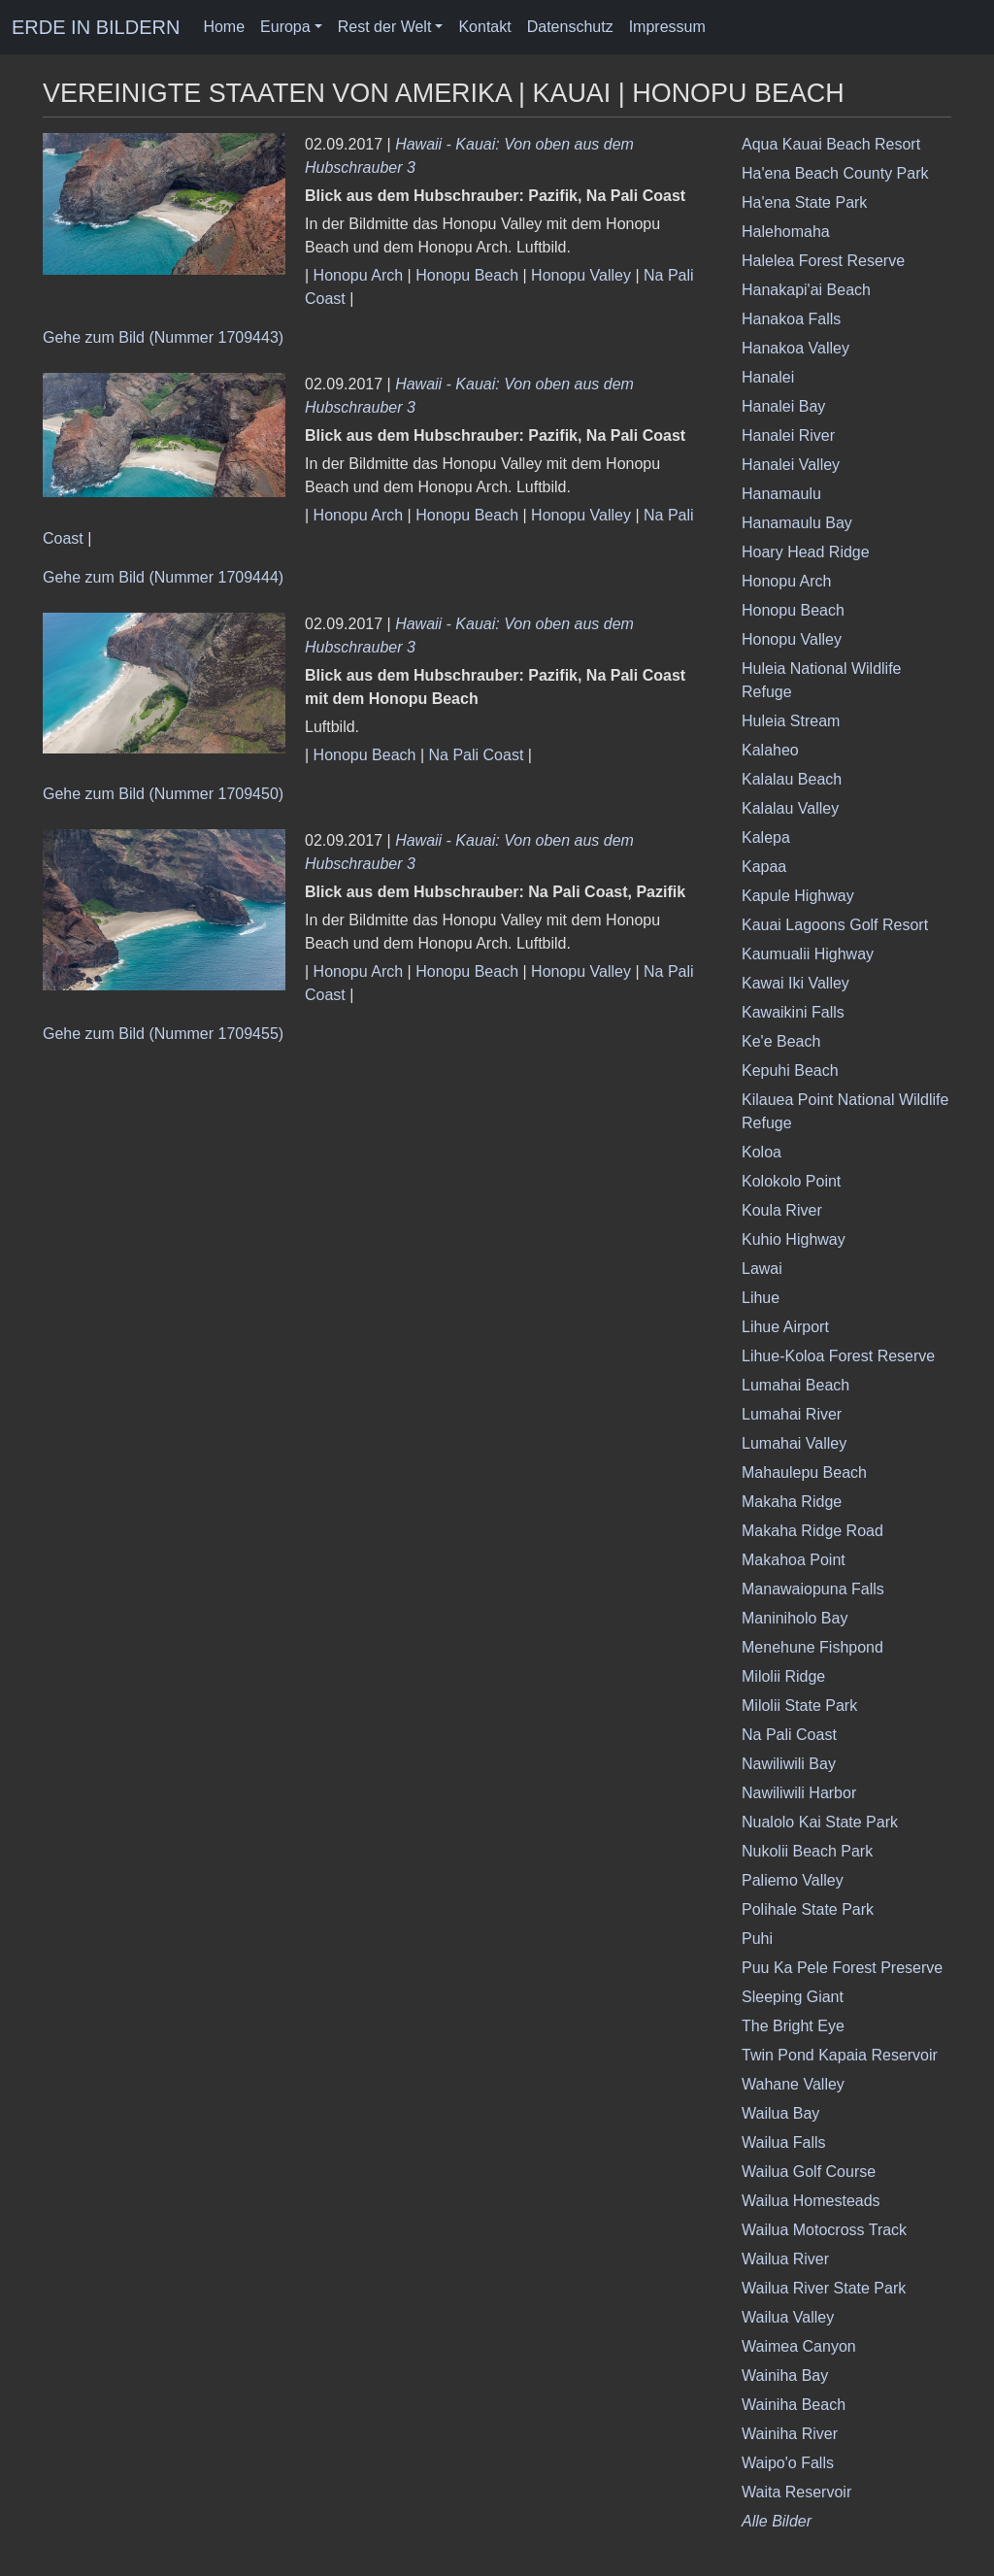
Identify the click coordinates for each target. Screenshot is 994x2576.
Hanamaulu (781, 493)
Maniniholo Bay (794, 1618)
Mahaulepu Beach (804, 1472)
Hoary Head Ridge (806, 552)
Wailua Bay (780, 2113)
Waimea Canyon (799, 2346)
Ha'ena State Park (804, 202)
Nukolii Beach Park (807, 1851)
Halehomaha (786, 231)
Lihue (760, 1297)
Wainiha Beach (793, 2404)
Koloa (761, 1152)
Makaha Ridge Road (812, 1530)
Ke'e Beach (781, 1041)
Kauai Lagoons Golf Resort (835, 925)
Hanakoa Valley (795, 348)
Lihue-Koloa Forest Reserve (838, 1356)
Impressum (667, 26)
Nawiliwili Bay (789, 1764)
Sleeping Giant (793, 1997)
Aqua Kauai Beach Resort (831, 144)
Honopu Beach (466, 275)
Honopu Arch (359, 275)
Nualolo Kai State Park (820, 1822)
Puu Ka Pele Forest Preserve (842, 1967)
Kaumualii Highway (808, 954)
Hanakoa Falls (791, 319)
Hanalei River (788, 435)
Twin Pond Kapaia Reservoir (840, 2055)
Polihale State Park (808, 1909)
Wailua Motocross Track (824, 2230)
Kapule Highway (798, 895)
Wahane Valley (793, 2084)
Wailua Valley (788, 2317)
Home (224, 26)
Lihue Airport (785, 1327)
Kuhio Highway (793, 1239)
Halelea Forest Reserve (823, 260)
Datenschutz (570, 26)
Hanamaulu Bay (797, 523)
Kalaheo (770, 750)
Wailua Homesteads (811, 2200)
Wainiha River (790, 2433)
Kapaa (764, 866)
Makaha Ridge (792, 1501)
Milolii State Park (799, 1705)
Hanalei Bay (783, 406)
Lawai (762, 1268)
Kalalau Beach (792, 779)
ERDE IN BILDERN (96, 27)
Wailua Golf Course (809, 2171)
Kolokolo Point (791, 1181)
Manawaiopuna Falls (813, 1589)
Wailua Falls (784, 2142)
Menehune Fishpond (812, 1647)
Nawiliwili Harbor (799, 1793)
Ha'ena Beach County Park (835, 173)
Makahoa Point (793, 1560)
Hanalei (768, 377)
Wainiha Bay (785, 2375)
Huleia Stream (791, 721)
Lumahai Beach (795, 1385)
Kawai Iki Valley (795, 983)
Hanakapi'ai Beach (806, 290)
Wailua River (785, 2259)
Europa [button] (285, 26)
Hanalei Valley (791, 464)
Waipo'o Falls (788, 2463)
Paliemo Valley (793, 1880)
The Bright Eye (793, 2026)
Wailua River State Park (824, 2288)
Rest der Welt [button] (385, 26)
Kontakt (484, 26)
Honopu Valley (581, 275)
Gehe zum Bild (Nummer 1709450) (163, 794)
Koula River (782, 1210)
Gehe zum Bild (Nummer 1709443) (163, 337)
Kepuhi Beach (790, 1070)
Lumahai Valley (794, 1443)
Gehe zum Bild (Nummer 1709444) (163, 577)
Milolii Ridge (783, 1676)
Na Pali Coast (476, 755)
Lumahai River (792, 1414)
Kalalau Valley (790, 808)
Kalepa (766, 837)
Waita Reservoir (796, 2492)
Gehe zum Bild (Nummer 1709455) (163, 1033)
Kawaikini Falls (793, 1012)
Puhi (757, 1938)
